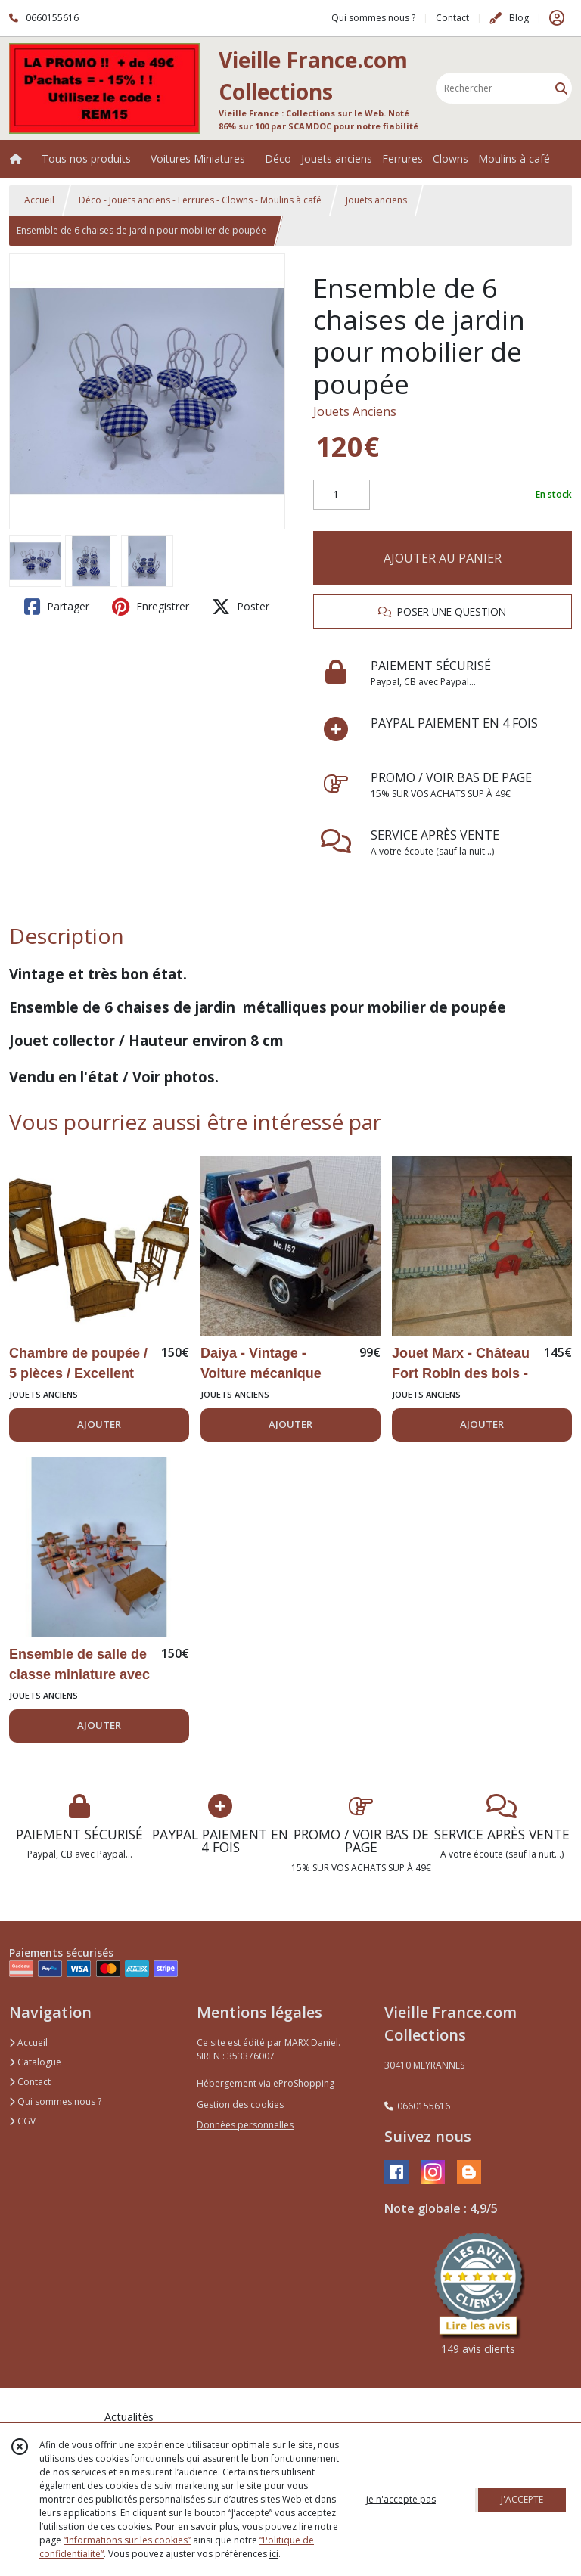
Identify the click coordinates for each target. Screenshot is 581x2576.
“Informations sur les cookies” (127, 2540)
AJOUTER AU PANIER (443, 558)
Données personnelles (245, 2124)
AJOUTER (99, 1424)
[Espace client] (556, 18)
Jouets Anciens (354, 411)
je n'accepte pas (401, 2499)
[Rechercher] (561, 88)
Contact (452, 17)
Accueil (39, 200)
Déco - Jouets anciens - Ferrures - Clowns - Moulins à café (200, 200)
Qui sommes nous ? (55, 2101)
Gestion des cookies (240, 2104)
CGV (22, 2121)
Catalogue (35, 2062)
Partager (56, 606)
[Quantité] (341, 495)
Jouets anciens (376, 200)
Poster (240, 606)
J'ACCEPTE (522, 2499)
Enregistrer (150, 606)
